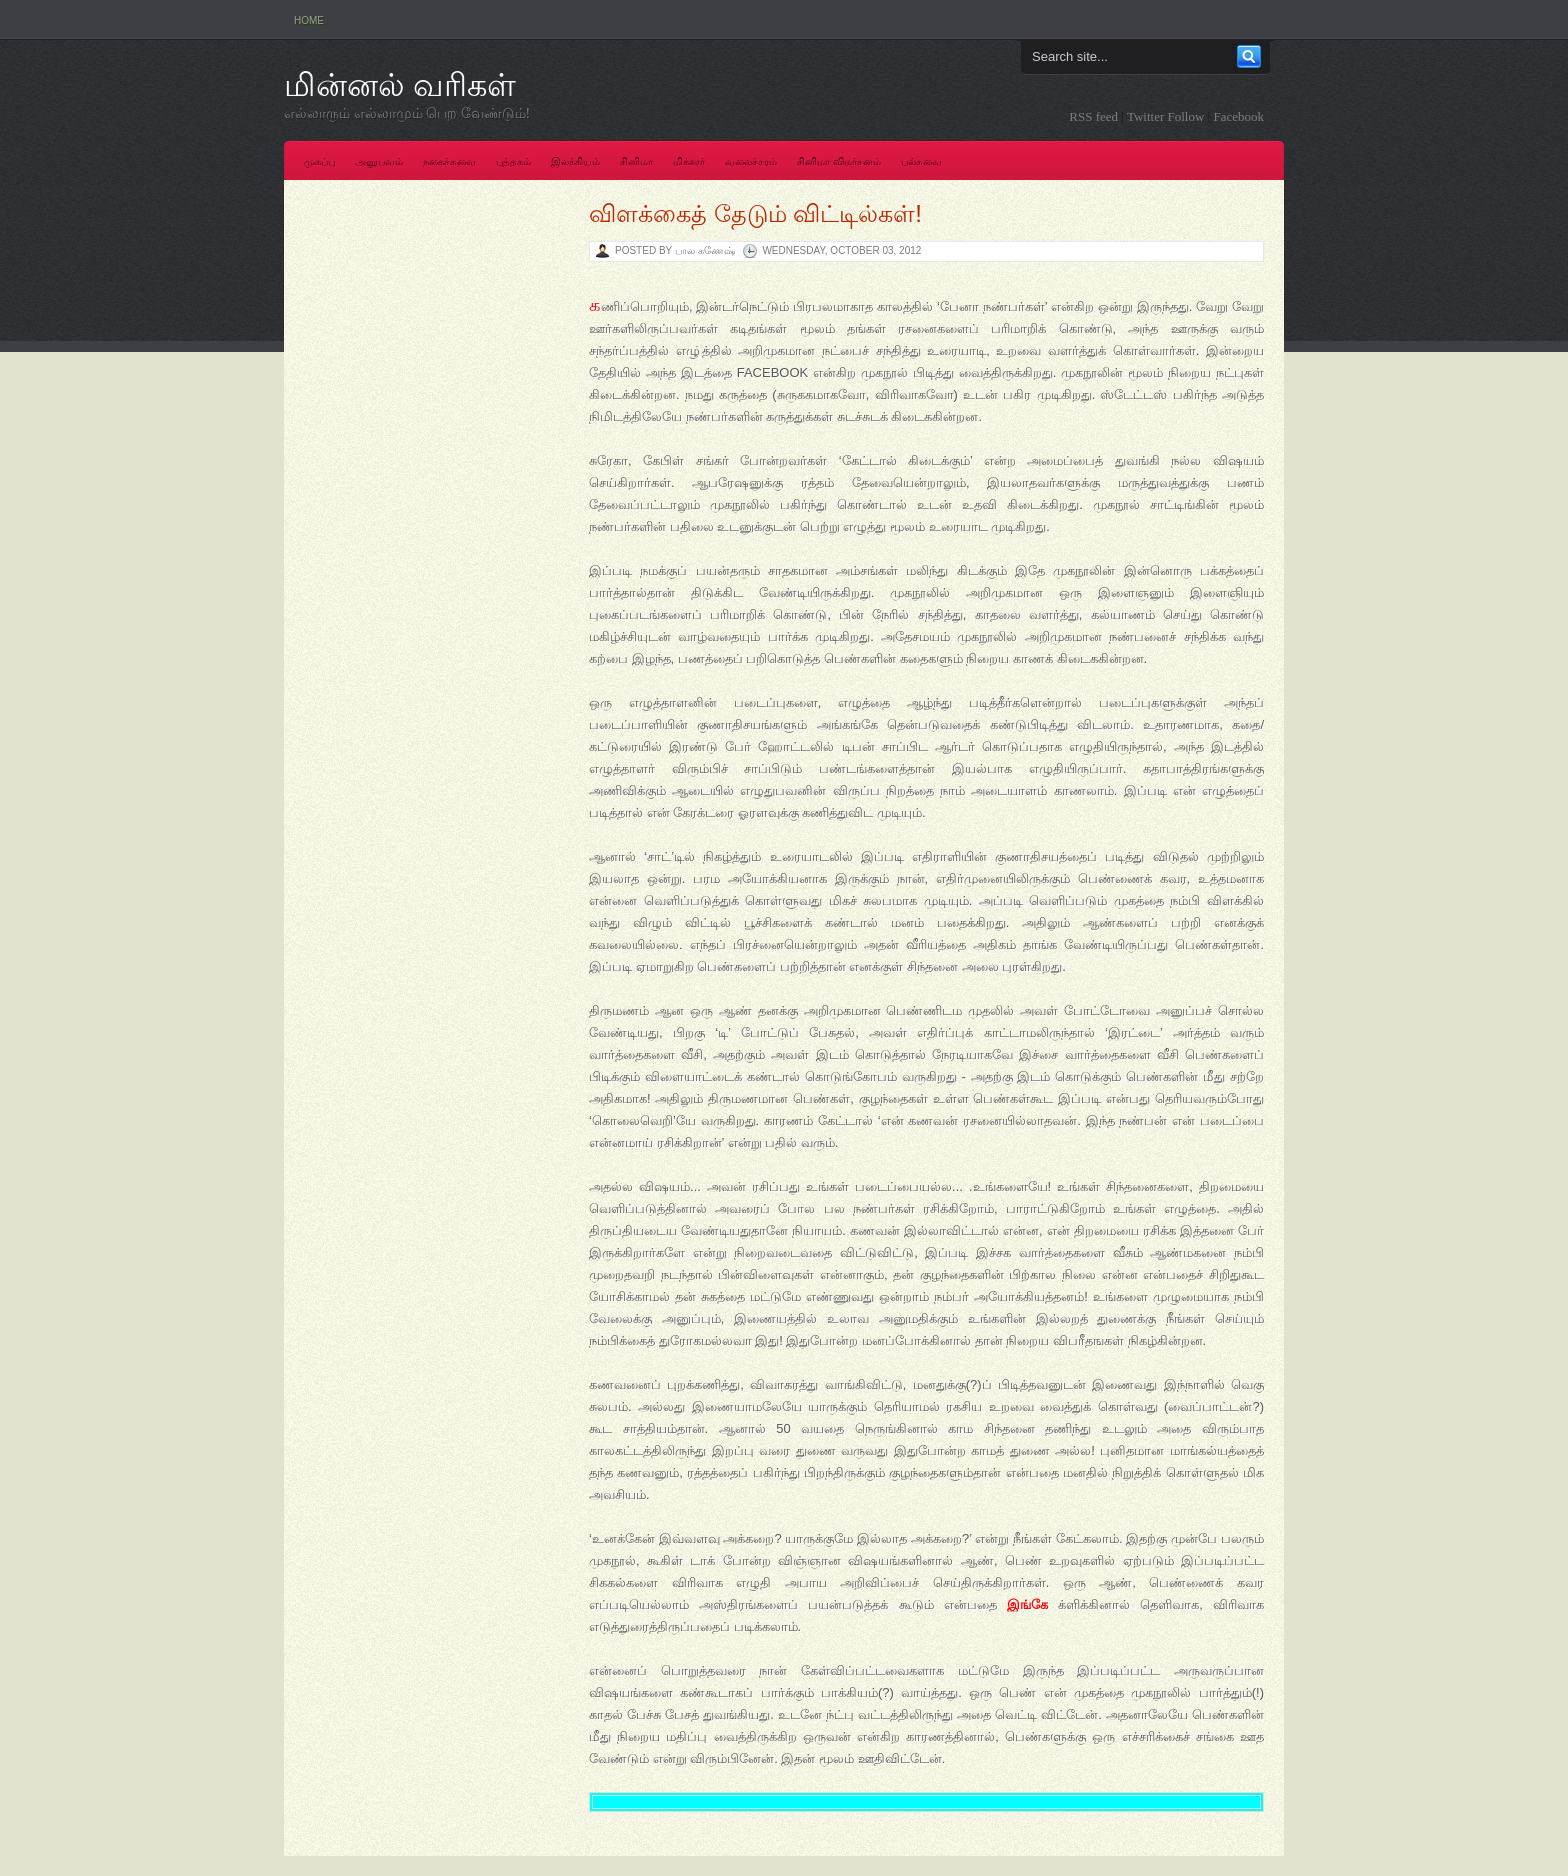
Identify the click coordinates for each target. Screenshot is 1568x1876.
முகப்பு (319, 161)
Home (309, 20)
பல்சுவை (921, 161)
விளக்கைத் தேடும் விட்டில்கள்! (755, 213)
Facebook (1238, 116)
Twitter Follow (1165, 116)
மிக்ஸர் (689, 161)
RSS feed (1093, 116)
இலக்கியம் (575, 161)
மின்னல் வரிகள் (400, 85)
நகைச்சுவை (449, 161)
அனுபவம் (379, 161)
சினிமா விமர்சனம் (839, 161)
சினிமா (636, 161)
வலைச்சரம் (751, 161)
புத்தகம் (513, 161)
